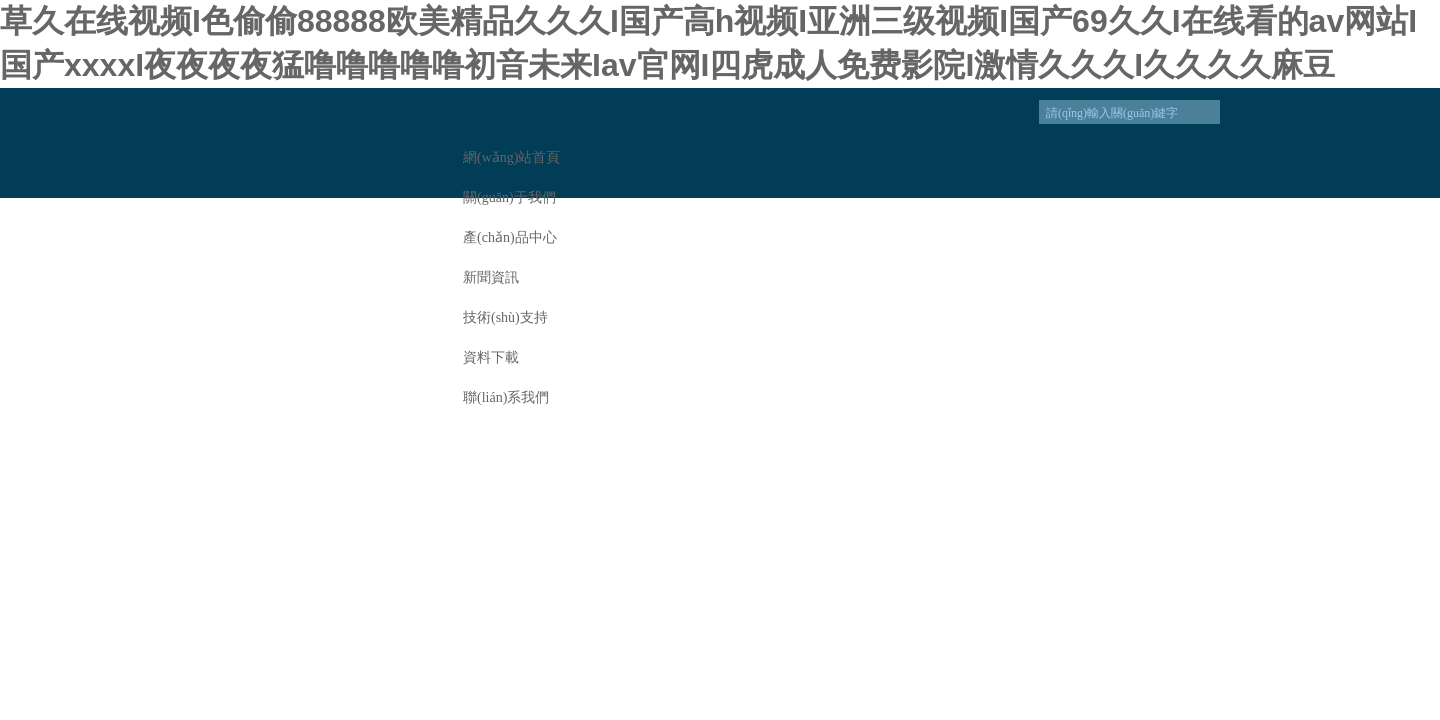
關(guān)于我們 (509, 197)
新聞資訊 (491, 277)
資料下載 (491, 357)
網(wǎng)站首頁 (511, 157)
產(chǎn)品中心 (510, 237)
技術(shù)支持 (505, 317)
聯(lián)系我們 (506, 397)
